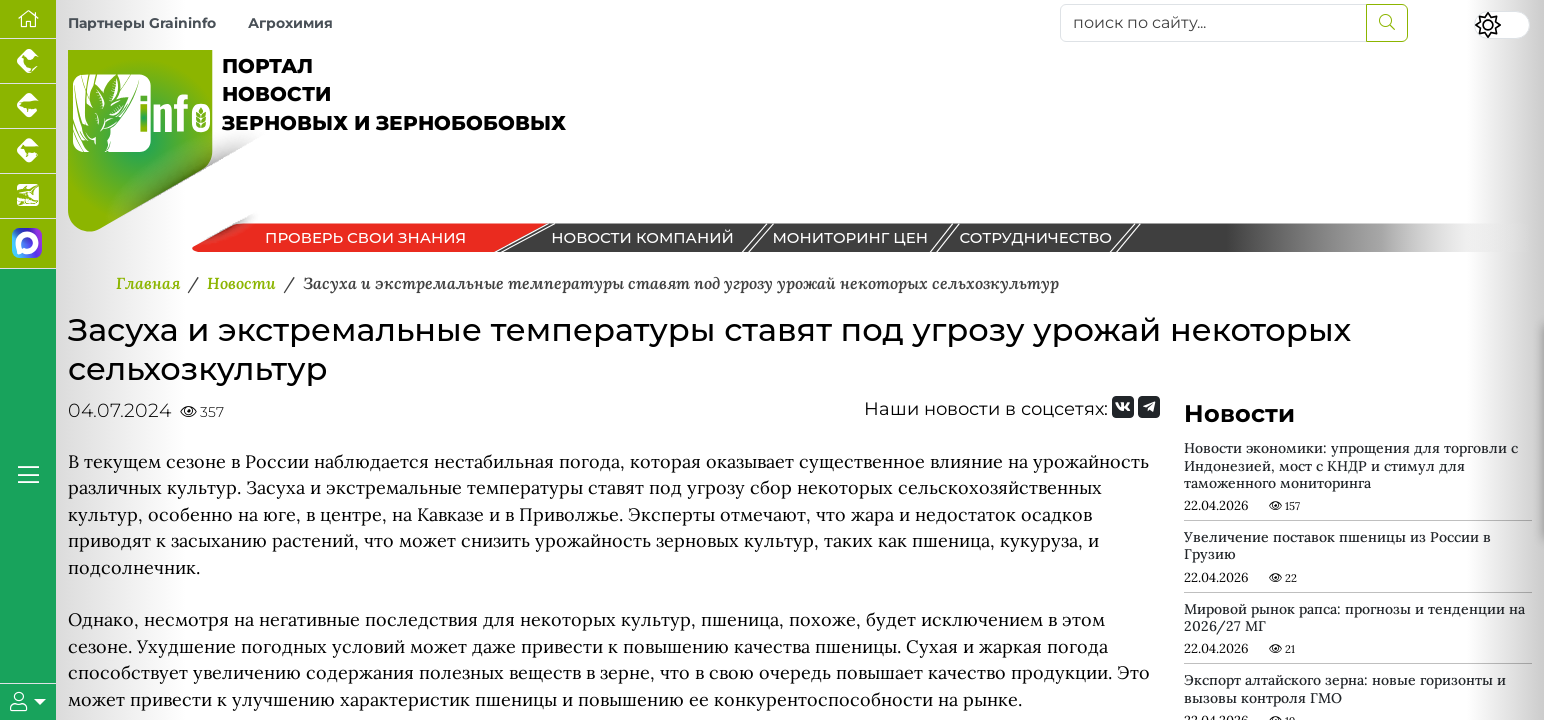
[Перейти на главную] (28, 19)
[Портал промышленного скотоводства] (28, 151)
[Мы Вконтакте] (1123, 407)
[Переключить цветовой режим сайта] (1502, 25)
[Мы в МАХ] (28, 244)
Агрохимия (290, 23)
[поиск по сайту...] (1213, 23)
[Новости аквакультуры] (28, 196)
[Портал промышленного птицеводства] (28, 61)
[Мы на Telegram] (1149, 407)
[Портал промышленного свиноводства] (28, 106)
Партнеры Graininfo (142, 23)
